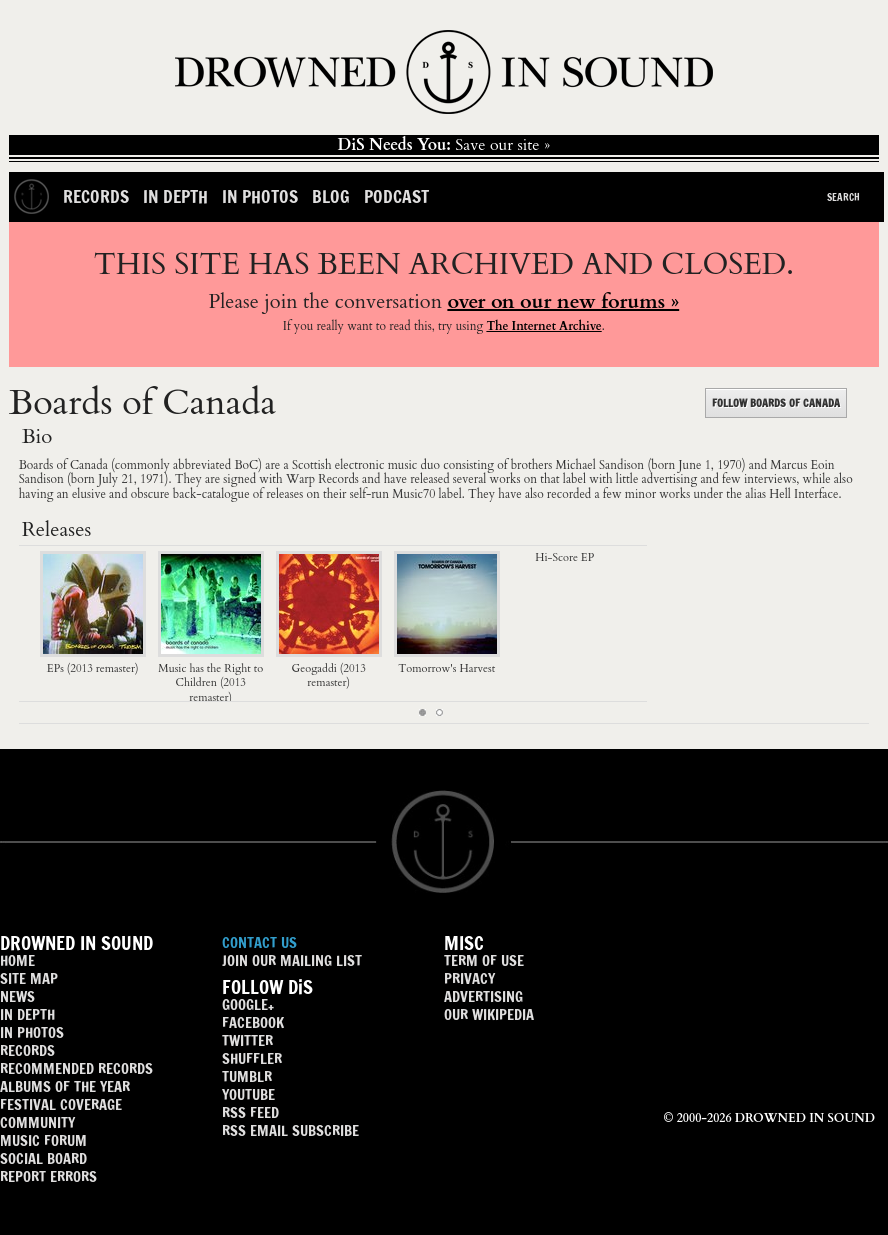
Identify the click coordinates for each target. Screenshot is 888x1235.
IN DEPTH (27, 1014)
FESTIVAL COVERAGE (61, 1104)
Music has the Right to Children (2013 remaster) (211, 675)
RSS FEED (250, 1112)
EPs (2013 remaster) (93, 660)
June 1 (695, 465)
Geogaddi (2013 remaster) (329, 668)
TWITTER (247, 1040)
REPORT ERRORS (48, 1176)
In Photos (260, 196)
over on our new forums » (563, 301)
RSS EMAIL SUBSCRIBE (290, 1130)
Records (96, 196)
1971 (152, 479)
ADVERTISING (483, 996)
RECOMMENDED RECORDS (76, 1068)
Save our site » (444, 145)
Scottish (312, 465)
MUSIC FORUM (43, 1140)
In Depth (175, 196)
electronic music (376, 465)
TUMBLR (247, 1076)
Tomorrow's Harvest (447, 660)
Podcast (396, 196)
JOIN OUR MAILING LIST (292, 960)
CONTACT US (259, 942)
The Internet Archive (543, 326)
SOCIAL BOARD (43, 1158)
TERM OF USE (484, 960)
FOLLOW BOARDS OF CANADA (776, 403)
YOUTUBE (248, 1094)
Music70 (413, 494)
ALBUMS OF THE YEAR (65, 1086)
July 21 (116, 479)
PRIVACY (469, 978)
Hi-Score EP (564, 557)
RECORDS (27, 1050)
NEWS (17, 996)
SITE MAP (29, 978)
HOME (17, 960)
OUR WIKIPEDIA (489, 1014)
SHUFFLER (252, 1058)
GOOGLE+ (248, 1004)
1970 (729, 465)
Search (843, 197)
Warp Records (322, 479)
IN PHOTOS (32, 1032)
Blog (331, 196)
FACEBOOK (253, 1022)
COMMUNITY (37, 1122)
